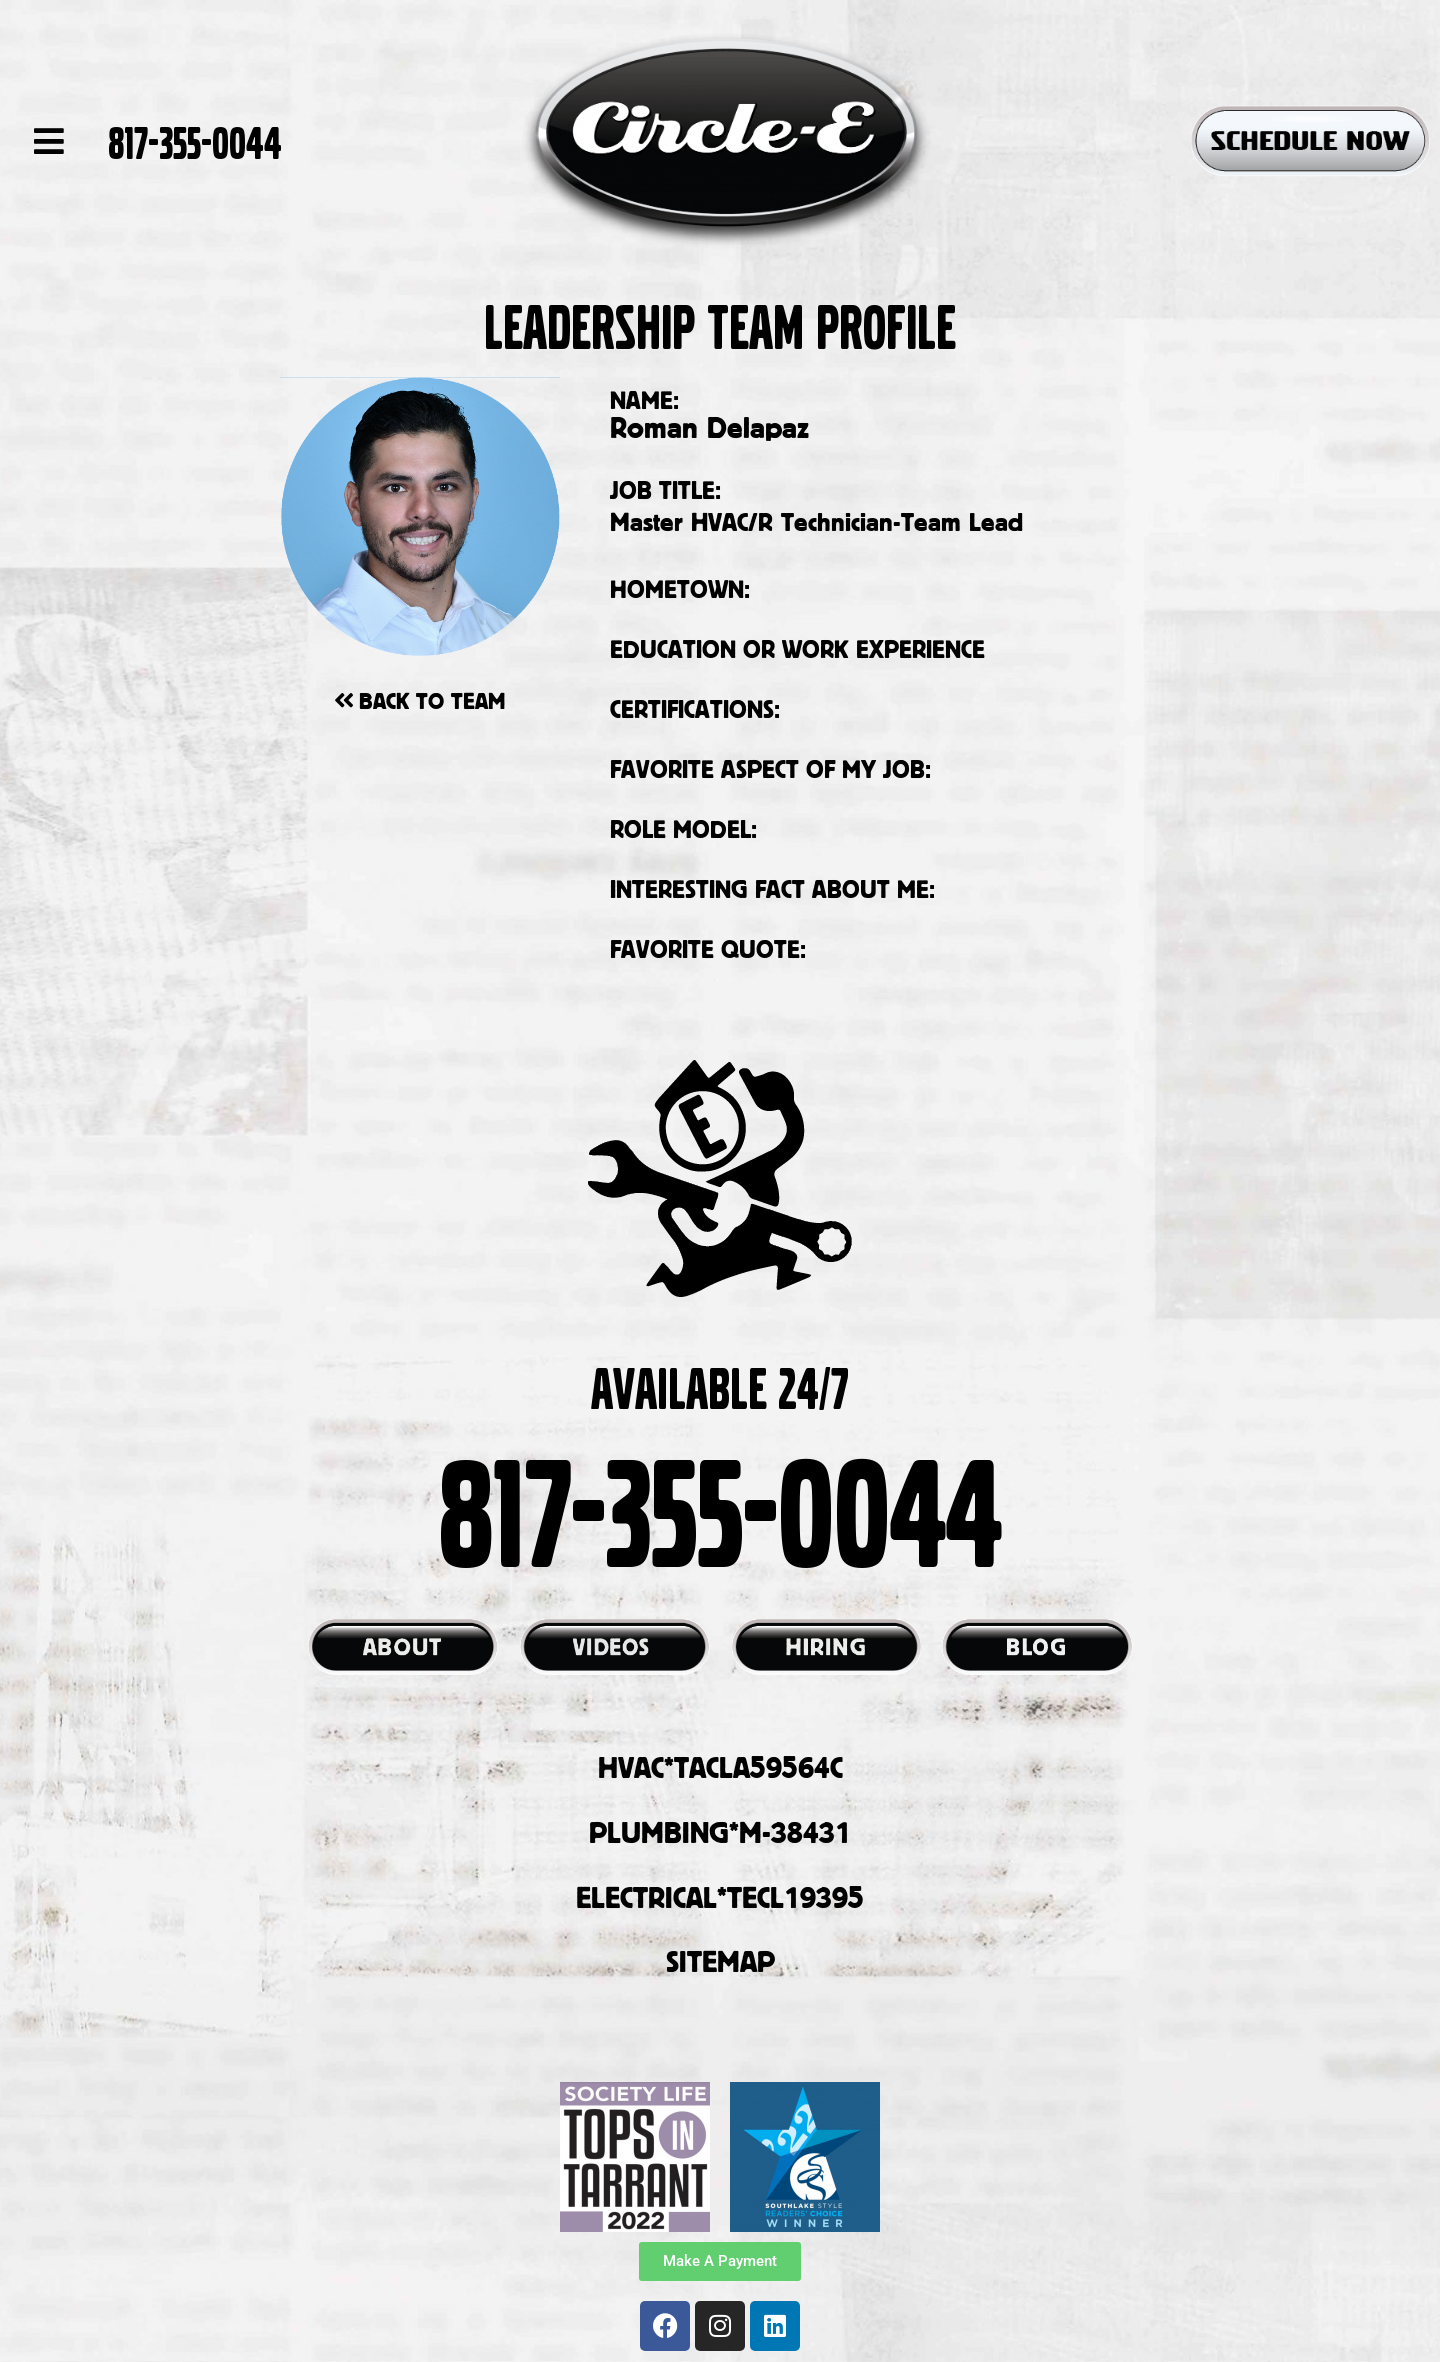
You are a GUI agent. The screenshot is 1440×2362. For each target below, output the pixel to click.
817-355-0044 (195, 141)
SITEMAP (720, 1961)
